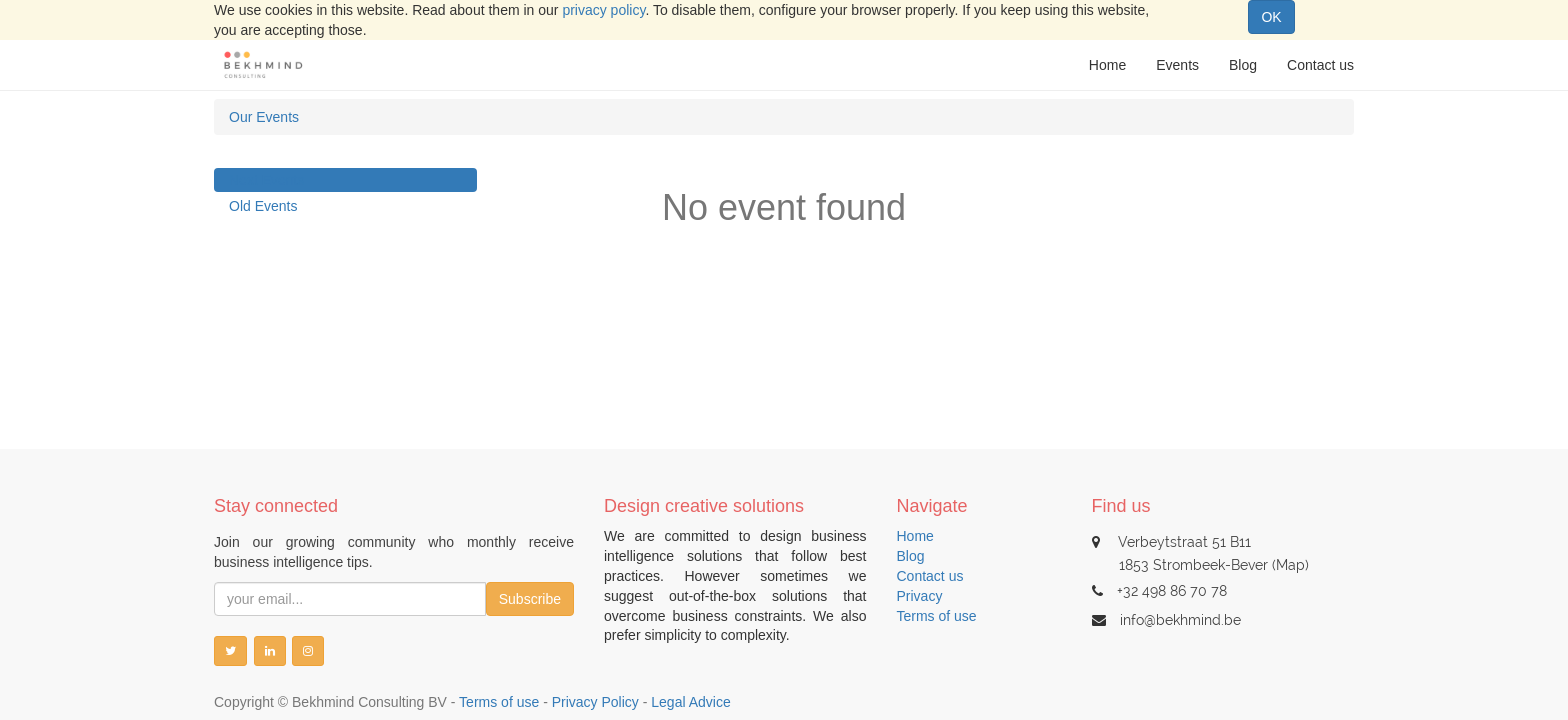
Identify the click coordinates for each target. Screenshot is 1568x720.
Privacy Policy (595, 702)
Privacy (920, 596)
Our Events (264, 117)
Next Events (266, 180)
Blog (911, 556)
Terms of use (937, 616)
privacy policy (603, 10)
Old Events (263, 206)
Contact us (930, 576)
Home (915, 536)
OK (1271, 17)
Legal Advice (690, 702)
